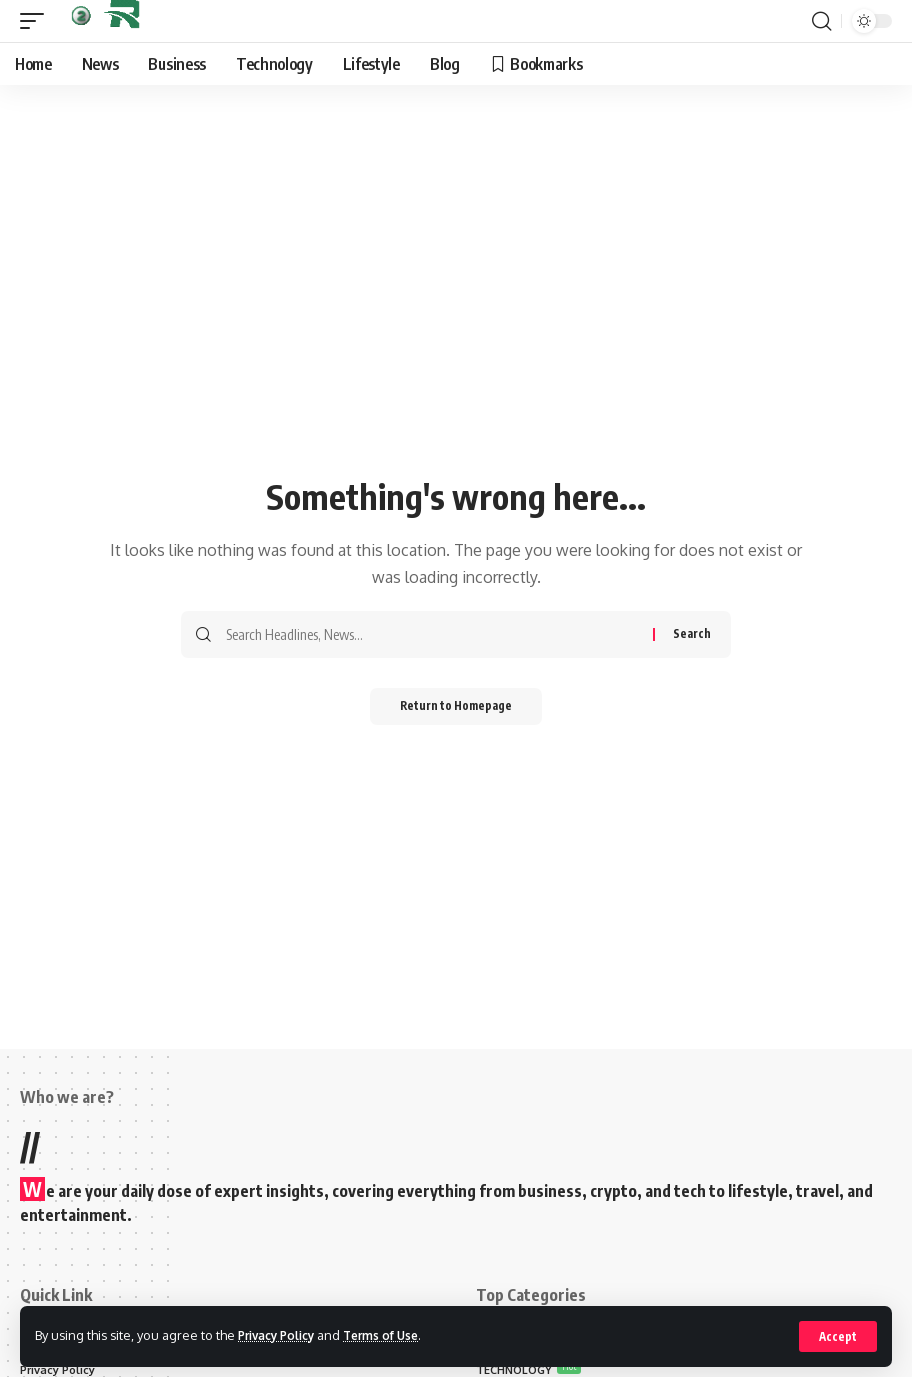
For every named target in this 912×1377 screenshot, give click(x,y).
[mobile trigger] (37, 21)
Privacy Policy (282, 1335)
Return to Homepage (456, 707)
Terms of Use (396, 1335)
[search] (821, 21)
